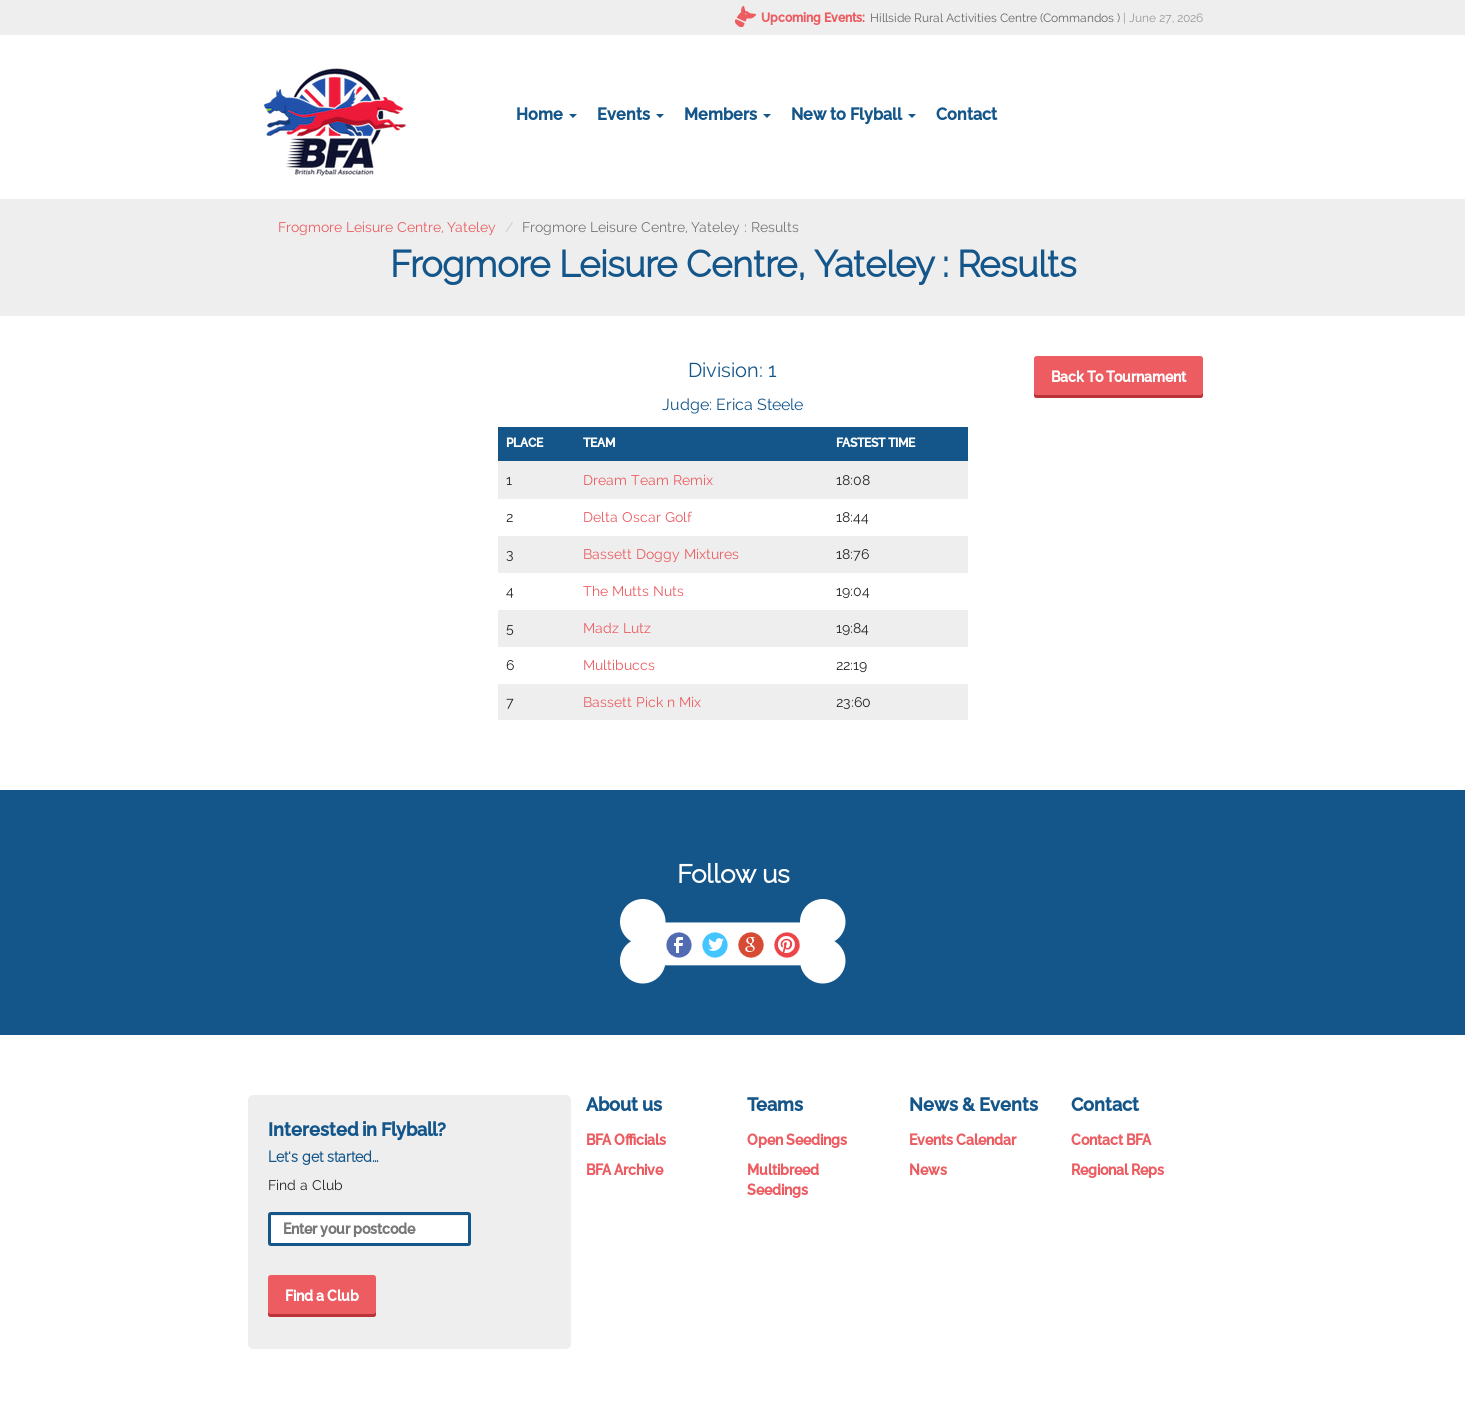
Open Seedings (797, 1140)
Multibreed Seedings (783, 1180)
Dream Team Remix (648, 480)
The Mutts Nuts (633, 591)
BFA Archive (624, 1170)
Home (546, 114)
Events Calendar (962, 1140)
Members (727, 114)
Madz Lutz (617, 628)
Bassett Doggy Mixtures (661, 554)
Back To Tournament (1118, 377)
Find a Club (322, 1296)
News (928, 1170)
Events (630, 114)
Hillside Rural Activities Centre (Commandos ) (995, 18)
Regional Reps (1117, 1170)
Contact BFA (1111, 1140)
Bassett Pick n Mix (642, 702)
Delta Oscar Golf (637, 517)
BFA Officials (626, 1140)
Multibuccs (619, 665)
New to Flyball (853, 114)
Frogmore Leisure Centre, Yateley (387, 227)
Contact (966, 114)
